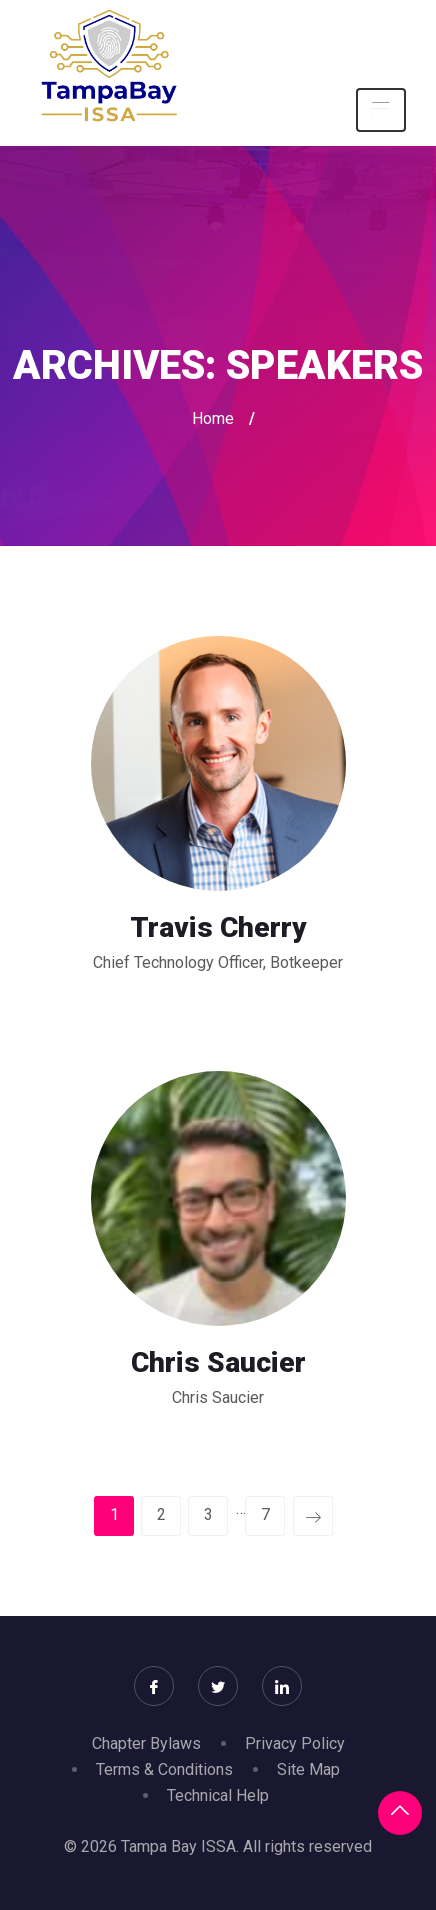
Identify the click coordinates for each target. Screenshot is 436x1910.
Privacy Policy (295, 1743)
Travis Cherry (218, 927)
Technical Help (218, 1795)
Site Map (308, 1769)
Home (213, 418)
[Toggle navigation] (381, 110)
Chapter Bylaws (146, 1743)
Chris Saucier (218, 1362)
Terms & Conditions (164, 1769)
